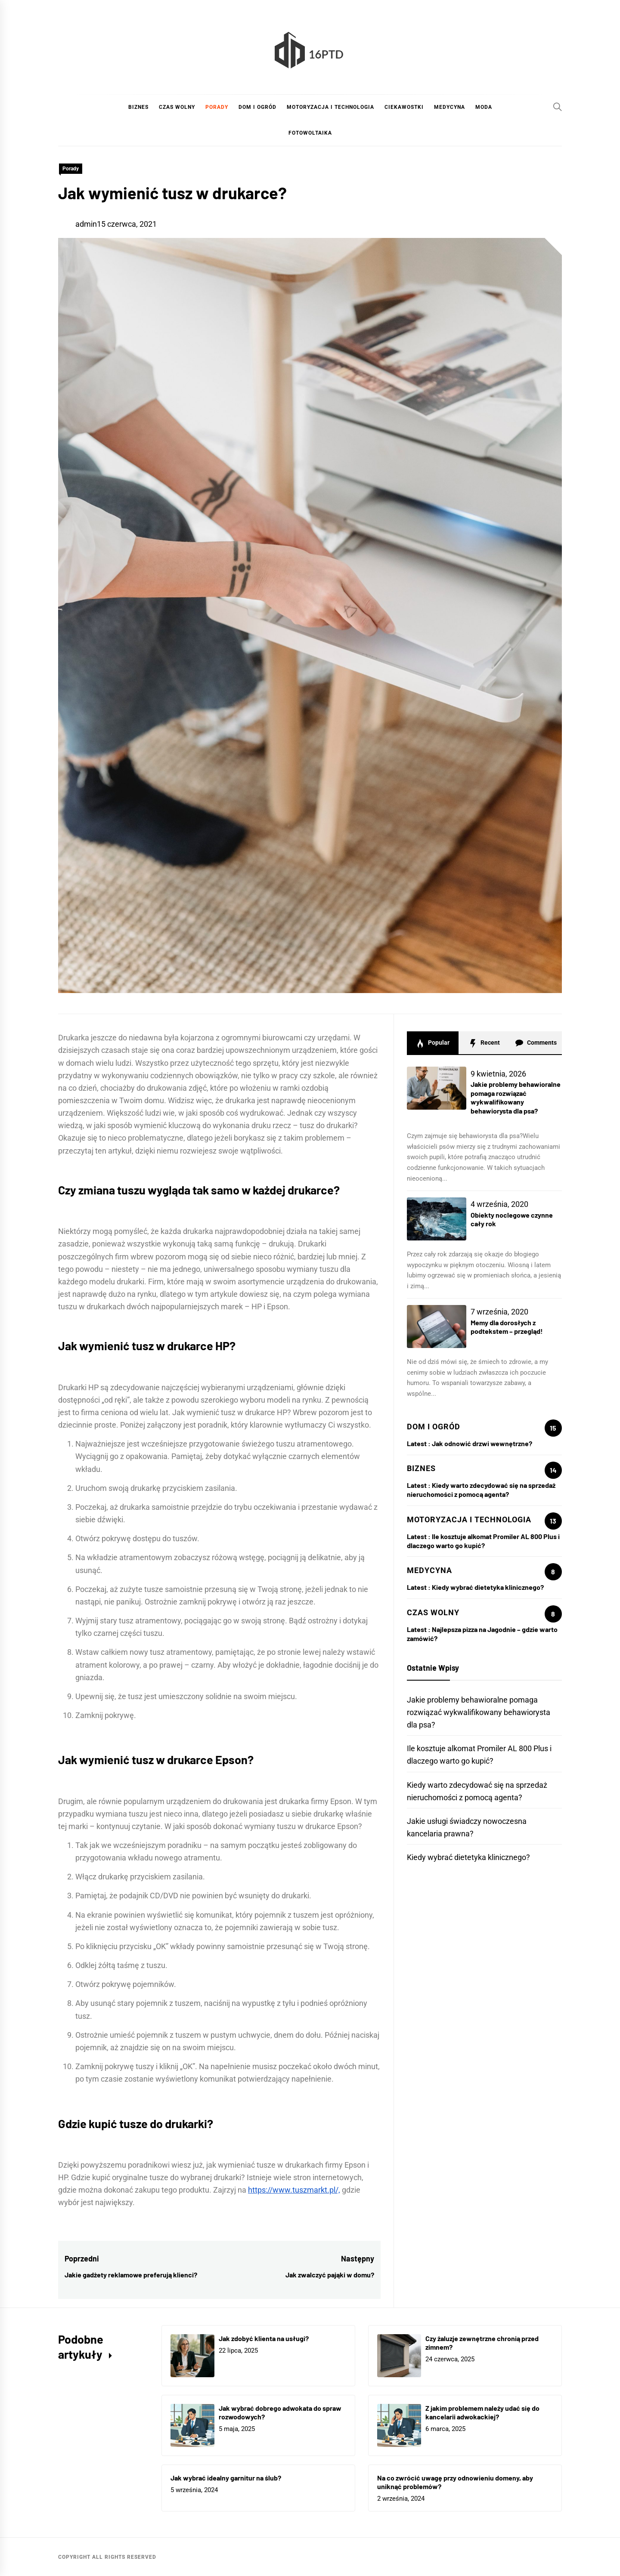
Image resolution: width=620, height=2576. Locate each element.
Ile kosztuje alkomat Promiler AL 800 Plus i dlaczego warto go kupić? (483, 1540)
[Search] (557, 107)
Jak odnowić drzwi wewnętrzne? (482, 1443)
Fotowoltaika (310, 133)
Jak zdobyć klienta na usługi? (264, 2338)
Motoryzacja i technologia (330, 107)
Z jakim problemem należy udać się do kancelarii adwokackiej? (482, 2412)
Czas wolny (177, 107)
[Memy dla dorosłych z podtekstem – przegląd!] (436, 1326)
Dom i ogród (257, 107)
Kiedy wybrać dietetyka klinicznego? (488, 1587)
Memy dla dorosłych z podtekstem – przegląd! (507, 1327)
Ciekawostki (404, 107)
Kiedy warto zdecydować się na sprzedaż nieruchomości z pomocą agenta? (481, 1489)
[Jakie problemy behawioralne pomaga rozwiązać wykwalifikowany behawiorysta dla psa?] (436, 1088)
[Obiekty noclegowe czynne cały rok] (436, 1218)
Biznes (138, 107)
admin (86, 223)
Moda (483, 107)
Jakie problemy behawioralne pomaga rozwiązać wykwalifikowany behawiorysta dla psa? (516, 1097)
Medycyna (449, 107)
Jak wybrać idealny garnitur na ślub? (225, 2478)
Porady (216, 107)
